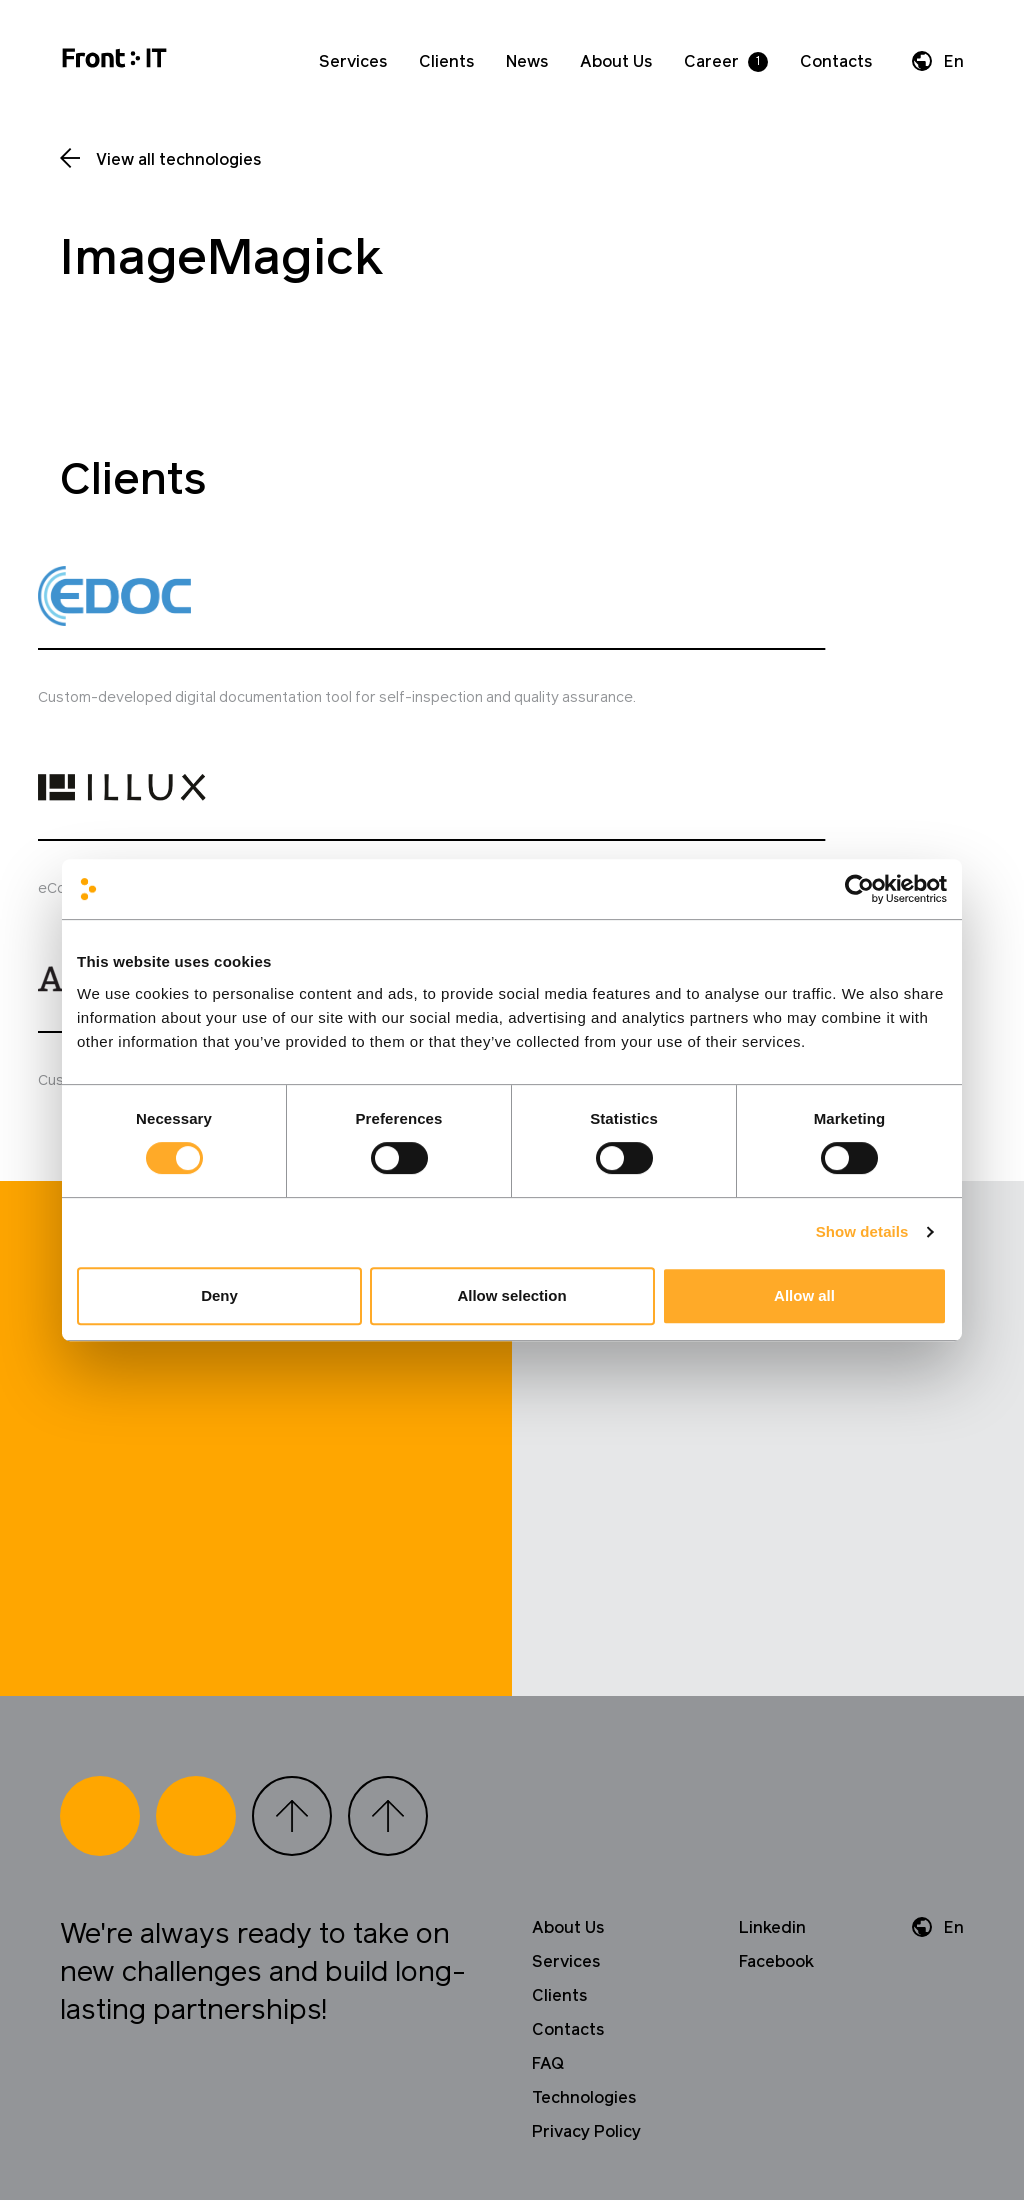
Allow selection (511, 1295)
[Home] (114, 61)
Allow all (804, 1295)
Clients (446, 62)
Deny (219, 1295)
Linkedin (772, 1706)
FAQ (548, 1842)
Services (353, 62)
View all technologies (178, 160)
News (527, 62)
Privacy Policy (586, 1910)
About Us (616, 62)
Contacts (836, 62)
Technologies (584, 1876)
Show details (862, 1231)
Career (711, 62)
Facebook (776, 1740)
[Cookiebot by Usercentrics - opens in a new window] (859, 889)
